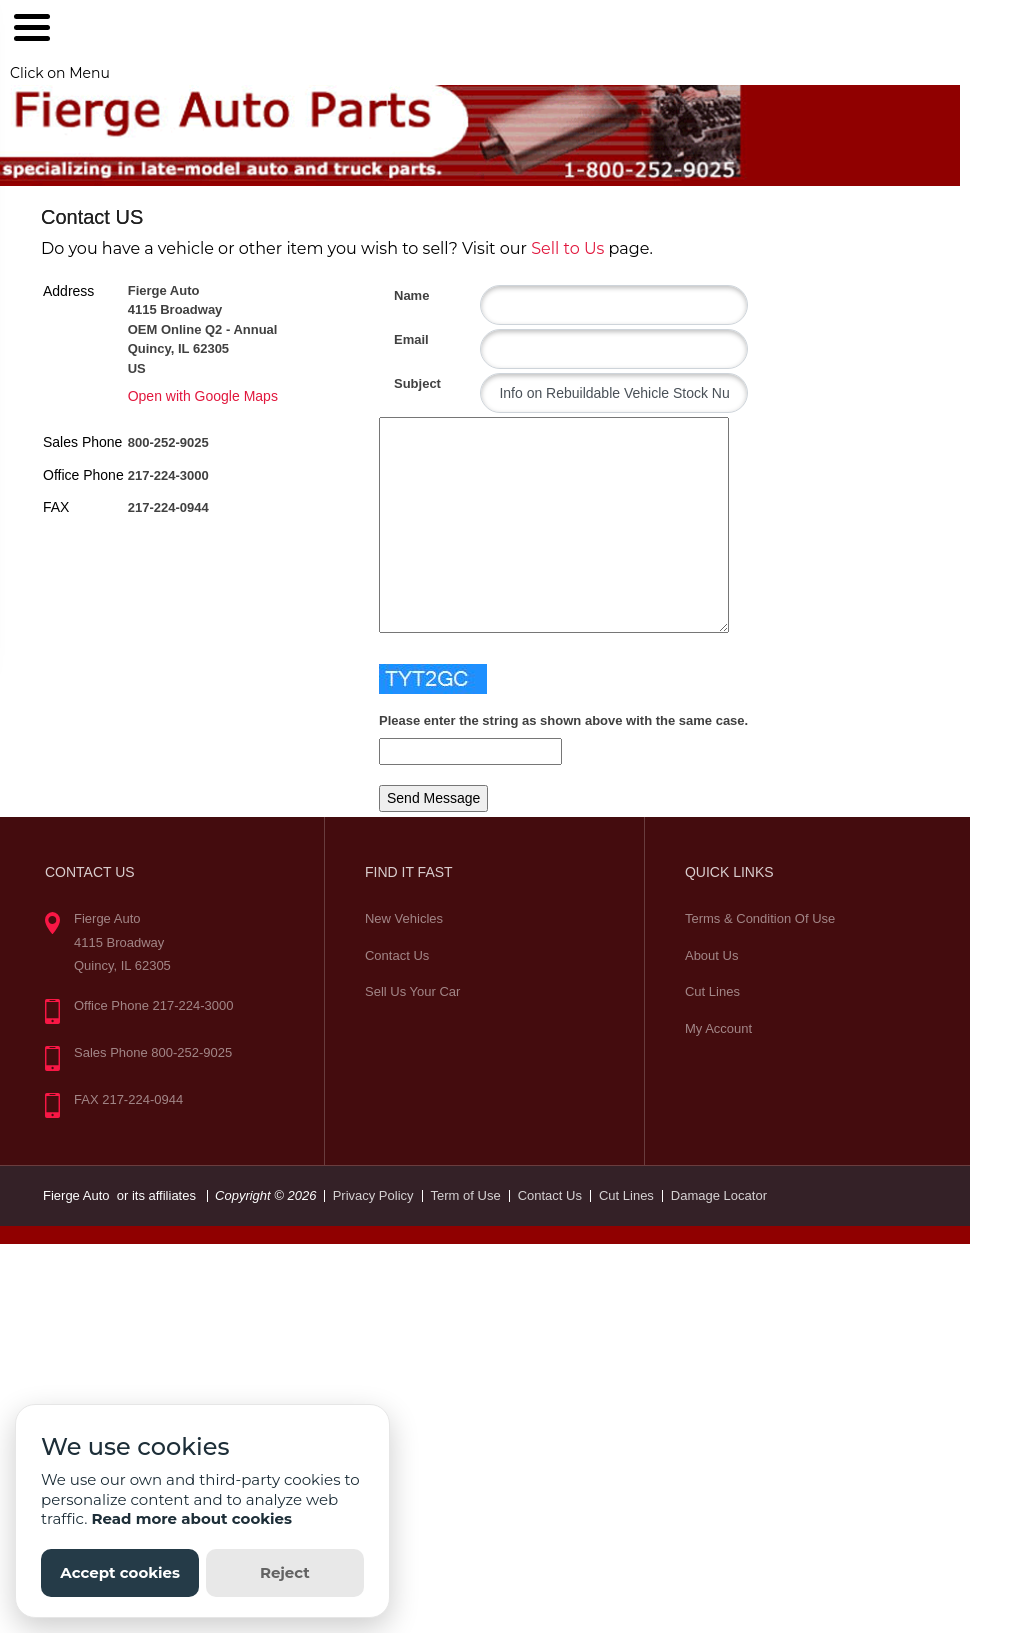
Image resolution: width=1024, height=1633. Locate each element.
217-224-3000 (168, 475)
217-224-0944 (168, 507)
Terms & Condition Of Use (760, 918)
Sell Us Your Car (412, 991)
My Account (718, 1028)
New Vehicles (404, 918)
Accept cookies (120, 1572)
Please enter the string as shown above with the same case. (563, 720)
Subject (401, 383)
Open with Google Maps (203, 396)
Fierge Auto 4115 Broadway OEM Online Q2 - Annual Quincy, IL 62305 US (203, 329)
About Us (711, 955)
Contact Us (397, 955)
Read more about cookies (191, 1518)
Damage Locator (719, 1195)
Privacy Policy (373, 1195)
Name (401, 295)
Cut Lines (712, 991)
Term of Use (466, 1195)
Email (401, 339)
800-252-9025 (168, 442)
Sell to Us (567, 248)
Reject (285, 1572)
